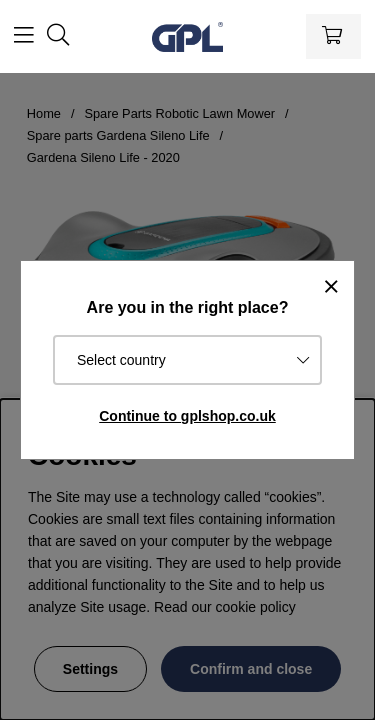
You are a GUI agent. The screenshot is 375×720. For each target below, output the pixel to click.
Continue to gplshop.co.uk (187, 416)
